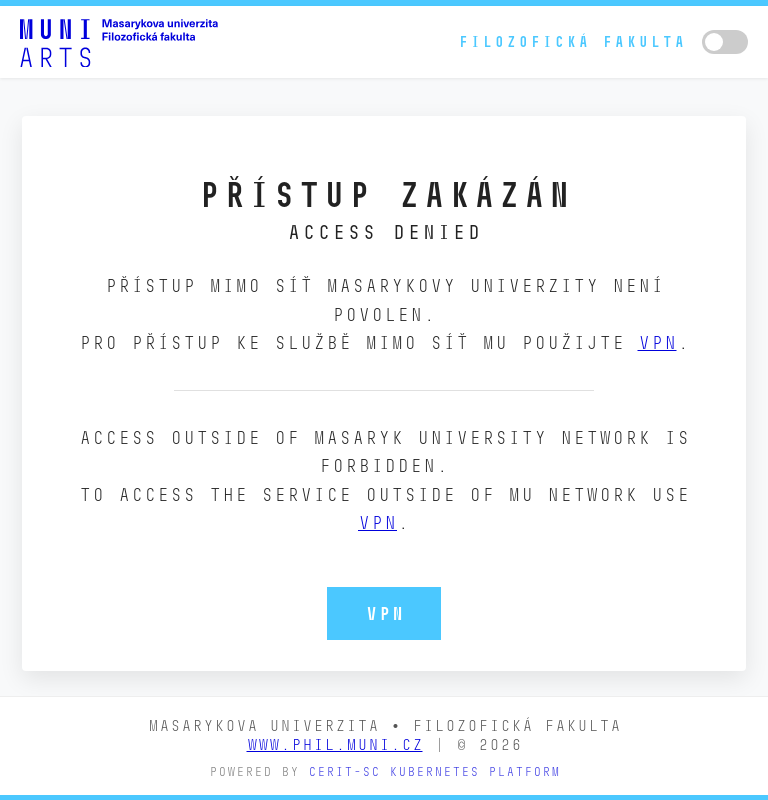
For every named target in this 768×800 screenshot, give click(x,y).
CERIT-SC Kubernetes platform (434, 771)
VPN (657, 342)
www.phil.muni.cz (335, 744)
